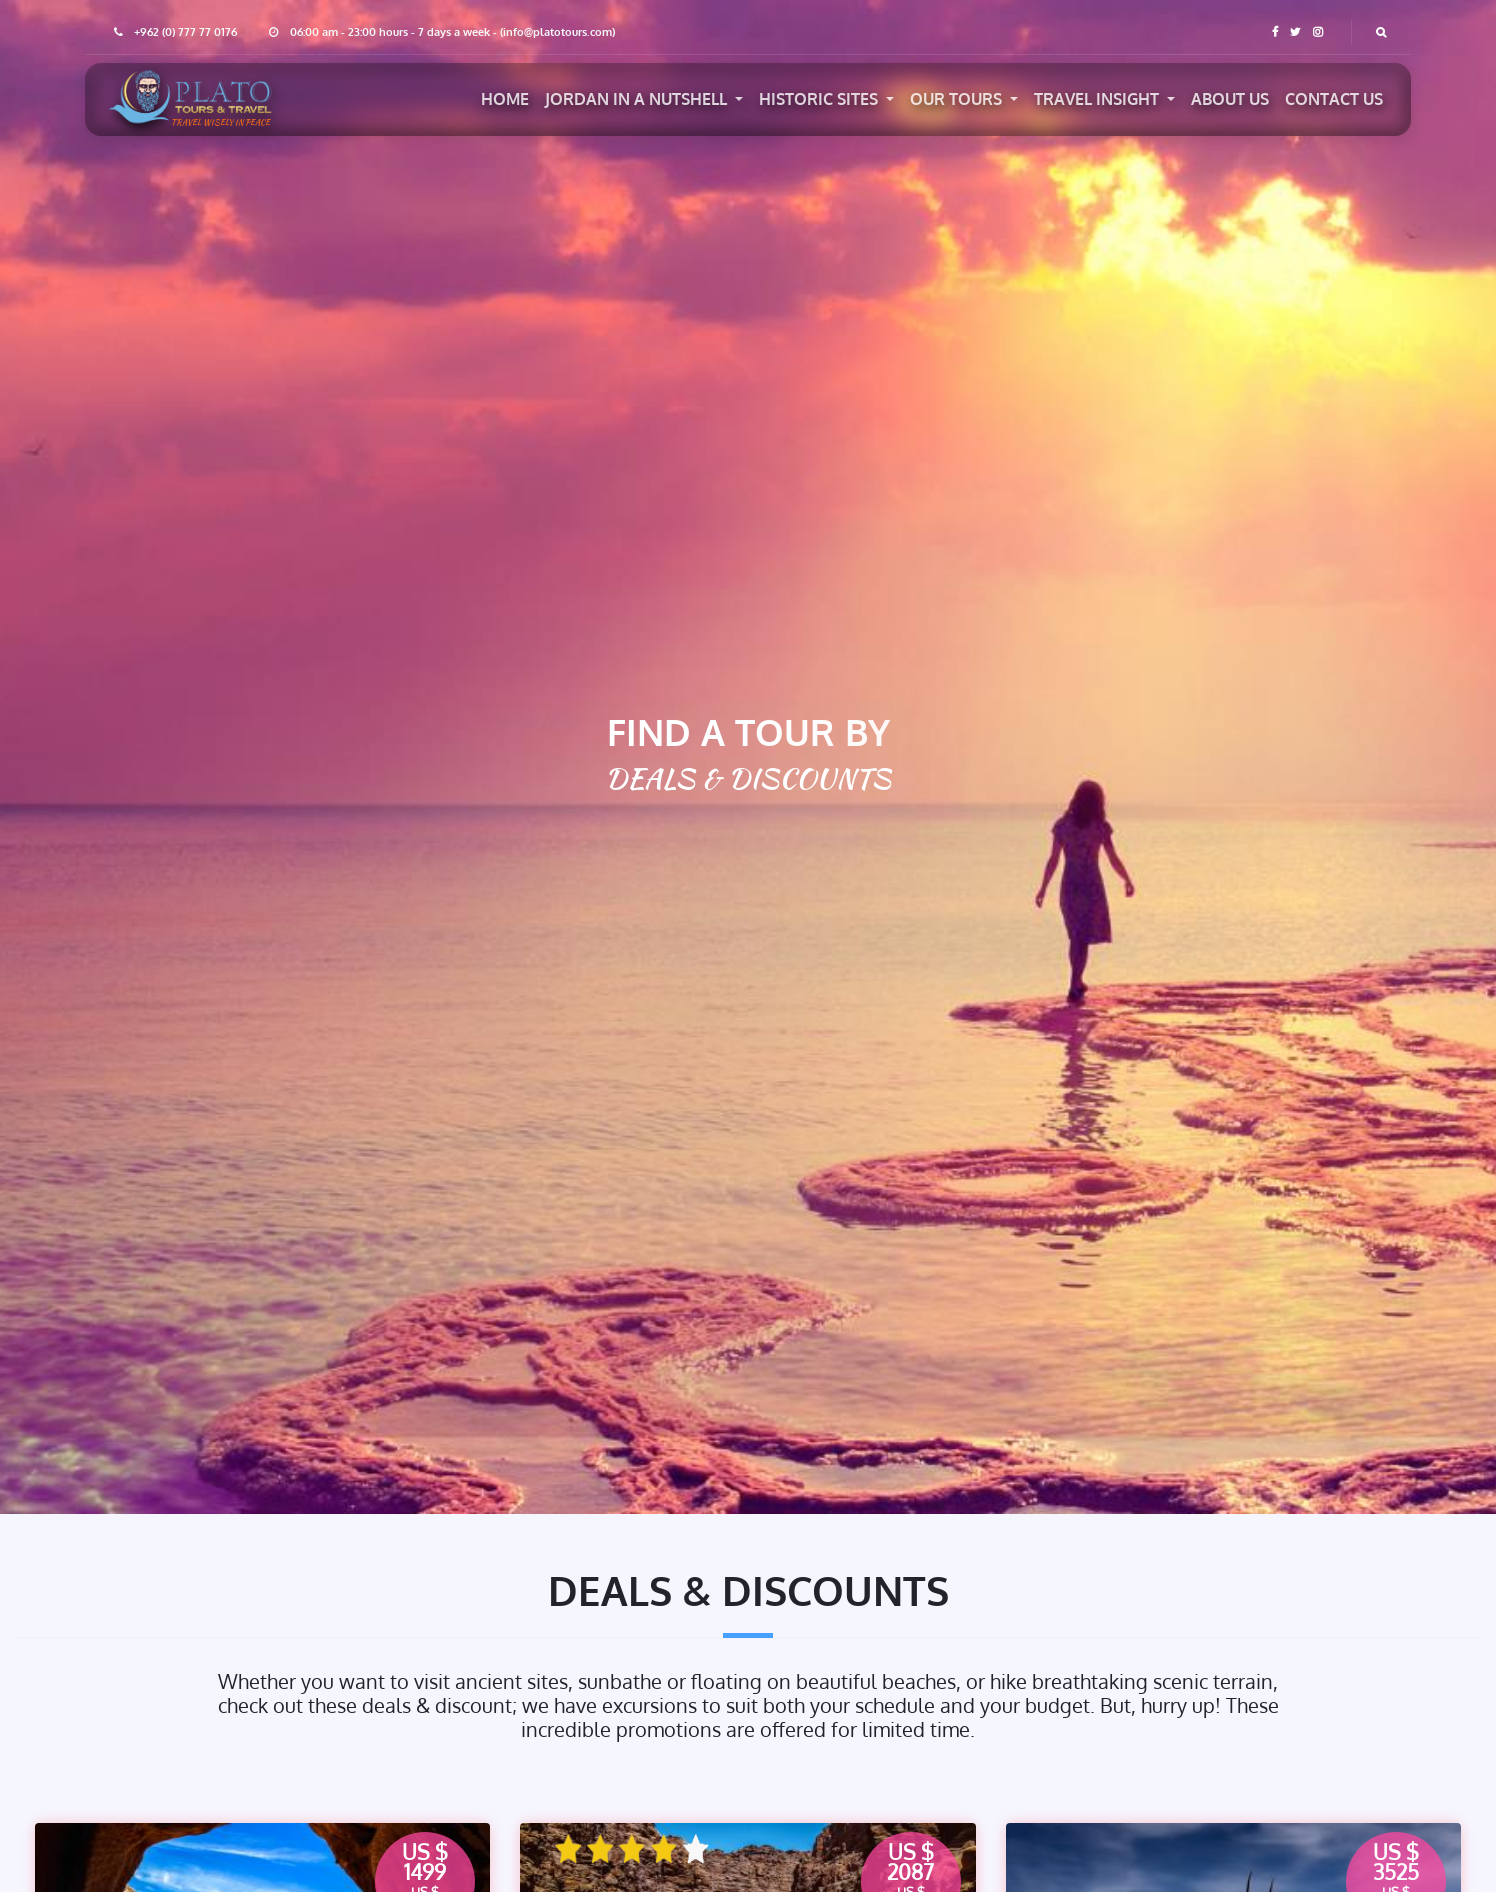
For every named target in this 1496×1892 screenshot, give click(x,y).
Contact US (1334, 99)
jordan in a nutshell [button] (638, 99)
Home (505, 99)
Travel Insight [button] (1098, 99)
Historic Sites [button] (820, 99)
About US (1230, 99)
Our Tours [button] (958, 99)
